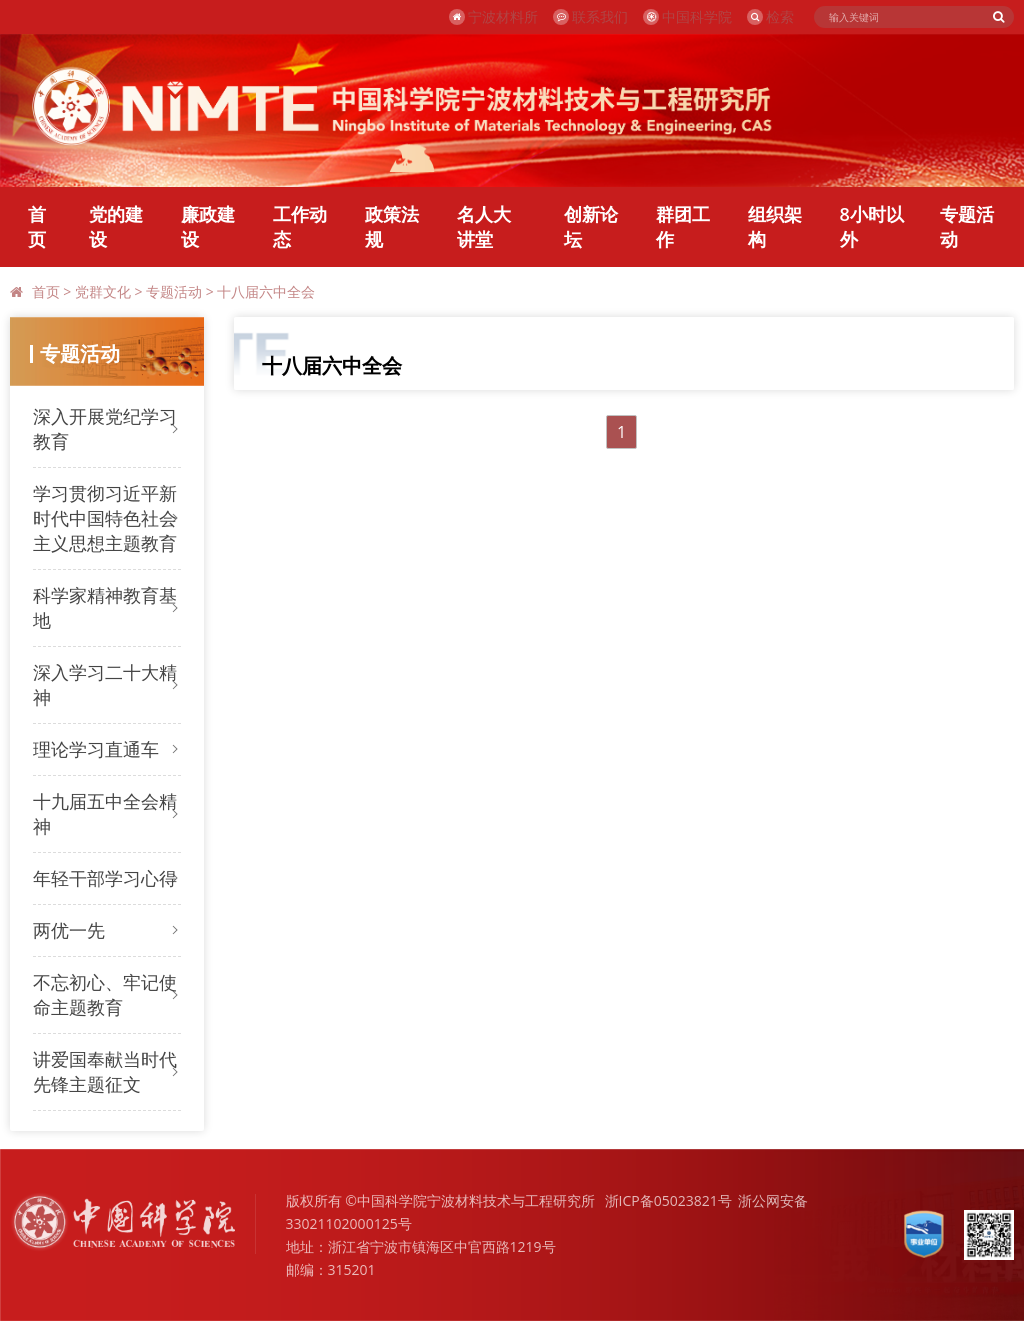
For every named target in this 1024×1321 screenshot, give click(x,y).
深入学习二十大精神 (105, 684)
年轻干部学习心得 (105, 878)
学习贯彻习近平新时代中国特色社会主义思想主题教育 (105, 518)
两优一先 (69, 930)
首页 (37, 226)
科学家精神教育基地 (105, 607)
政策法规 (392, 226)
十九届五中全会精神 (105, 813)
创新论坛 (591, 226)
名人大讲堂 (484, 226)
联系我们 (590, 16)
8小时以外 (872, 226)
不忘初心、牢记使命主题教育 (105, 994)
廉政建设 (208, 226)
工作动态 (300, 226)
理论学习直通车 (96, 749)
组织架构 (775, 226)
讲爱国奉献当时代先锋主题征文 (105, 1071)
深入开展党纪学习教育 (105, 428)
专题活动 (967, 226)
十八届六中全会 (266, 291)
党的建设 (116, 226)
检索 (770, 16)
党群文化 (103, 291)
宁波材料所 (493, 16)
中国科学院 (687, 16)
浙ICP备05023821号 (668, 1200)
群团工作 (683, 226)
